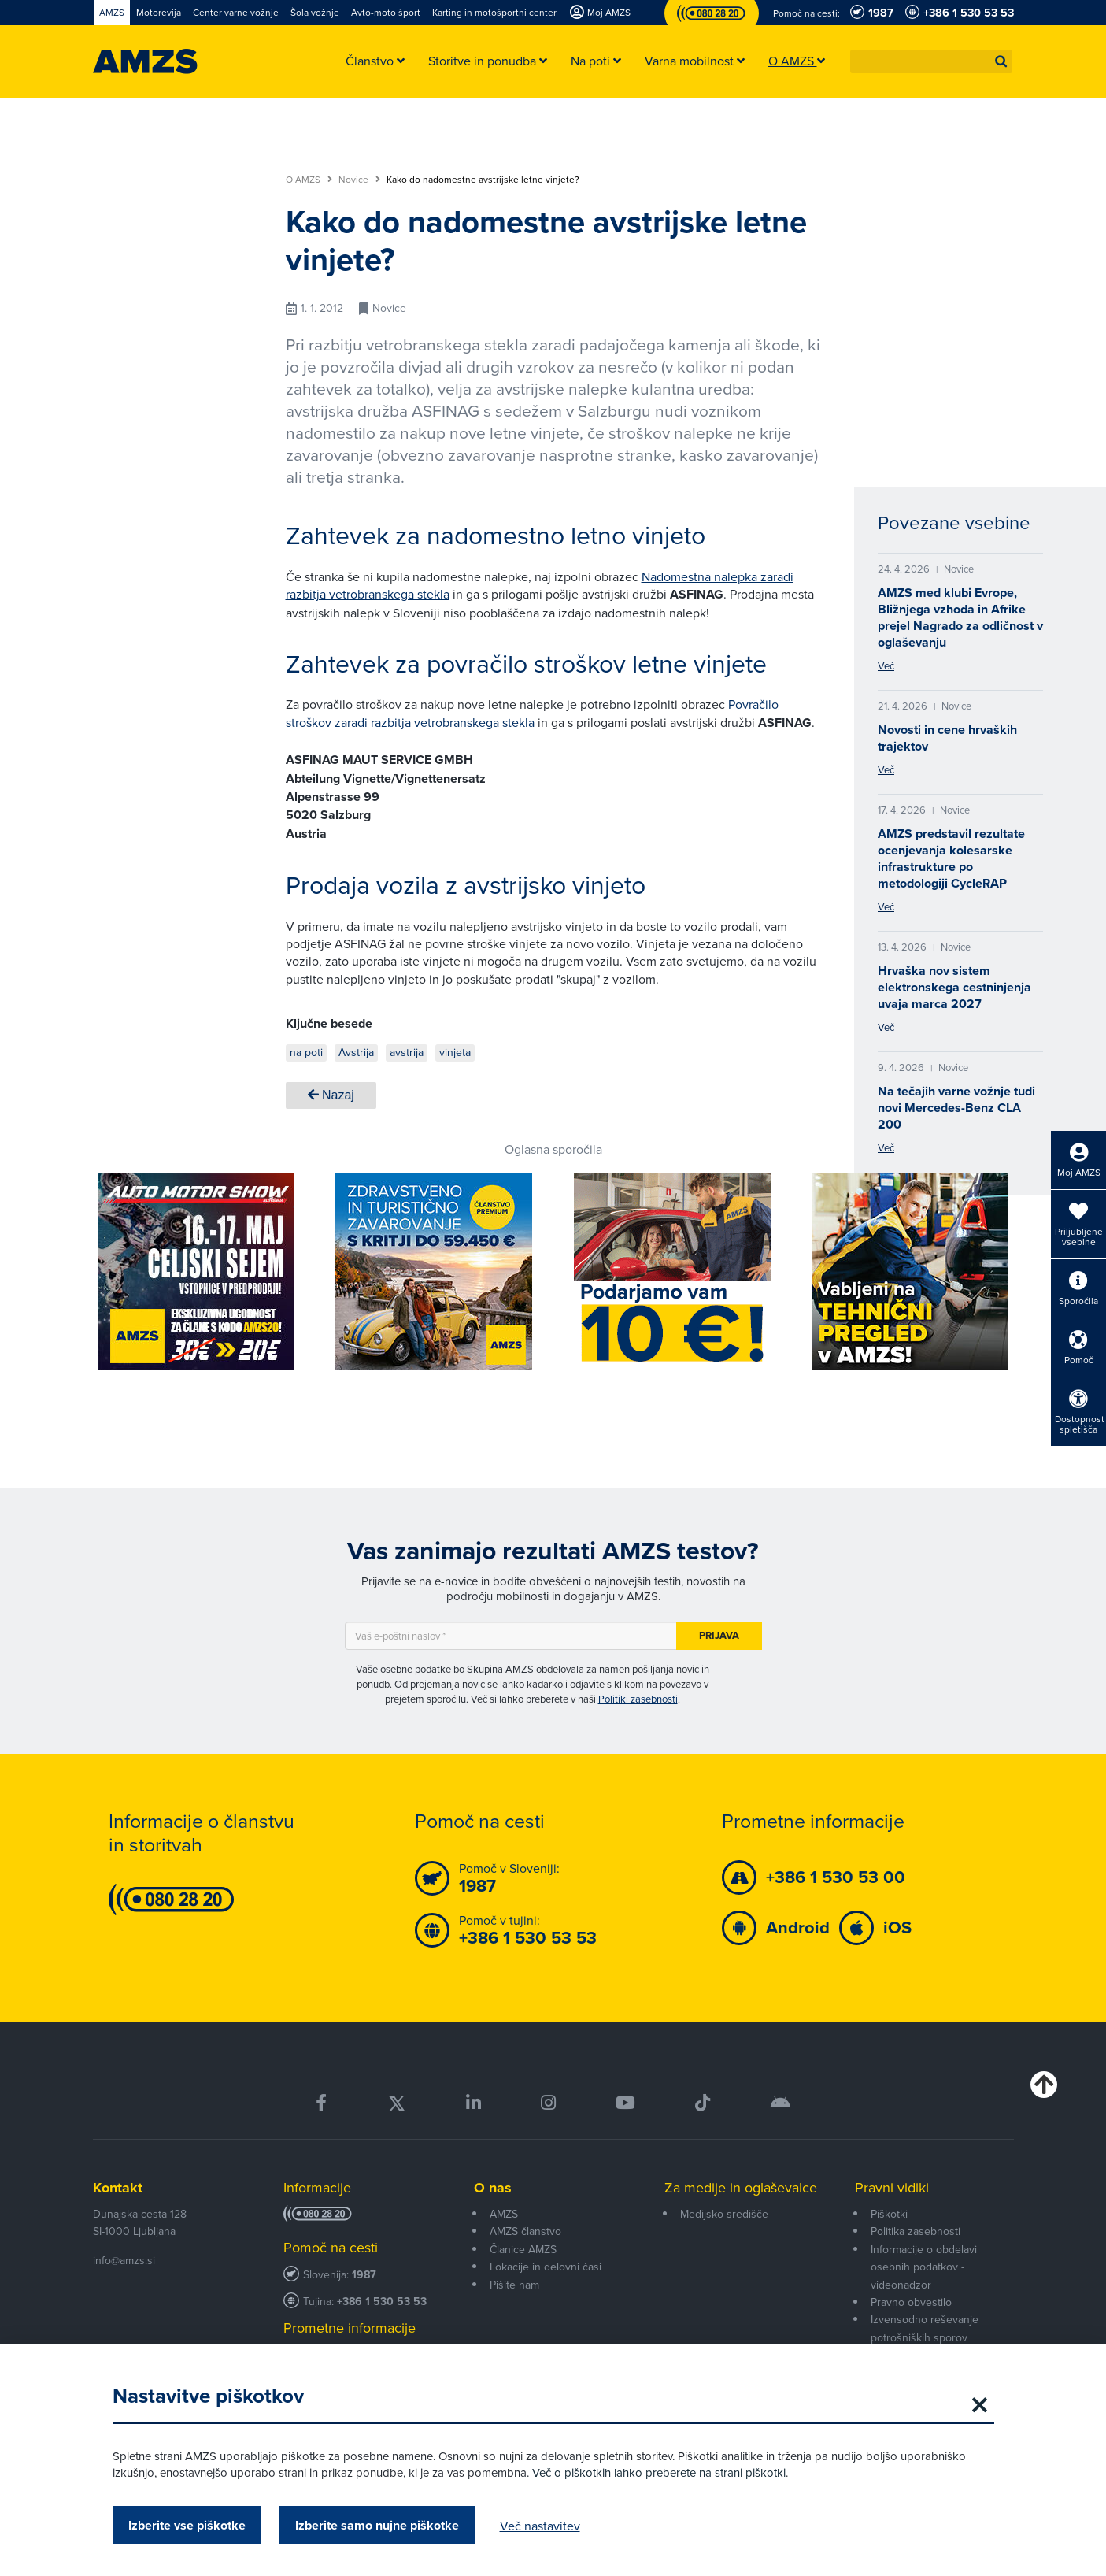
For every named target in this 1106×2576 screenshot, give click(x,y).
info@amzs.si (124, 2260)
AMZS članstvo (525, 2231)
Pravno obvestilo (911, 2302)
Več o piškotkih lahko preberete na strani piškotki (659, 2472)
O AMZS (309, 179)
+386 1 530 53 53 (382, 2301)
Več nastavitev (540, 2525)
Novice (359, 179)
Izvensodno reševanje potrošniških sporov (924, 2327)
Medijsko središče (724, 2214)
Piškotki (889, 2214)
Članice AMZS (523, 2249)
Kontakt (117, 2188)
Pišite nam (514, 2284)
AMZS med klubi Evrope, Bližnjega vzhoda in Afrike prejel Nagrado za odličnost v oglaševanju (960, 617)
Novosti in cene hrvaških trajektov (947, 738)
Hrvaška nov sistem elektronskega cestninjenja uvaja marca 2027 (954, 987)
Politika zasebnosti (915, 2231)
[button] (1001, 61)
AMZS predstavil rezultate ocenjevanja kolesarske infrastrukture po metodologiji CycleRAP (951, 858)
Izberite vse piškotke (187, 2525)
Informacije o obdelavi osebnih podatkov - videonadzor (924, 2266)
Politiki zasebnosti (638, 1699)
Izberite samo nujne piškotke (377, 2525)
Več (886, 665)
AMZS (504, 2214)
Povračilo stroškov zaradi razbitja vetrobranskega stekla (532, 712)
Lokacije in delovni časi (545, 2266)
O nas (493, 2188)
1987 (364, 2274)
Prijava (719, 1635)
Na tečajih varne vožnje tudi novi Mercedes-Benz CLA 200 (956, 1107)
